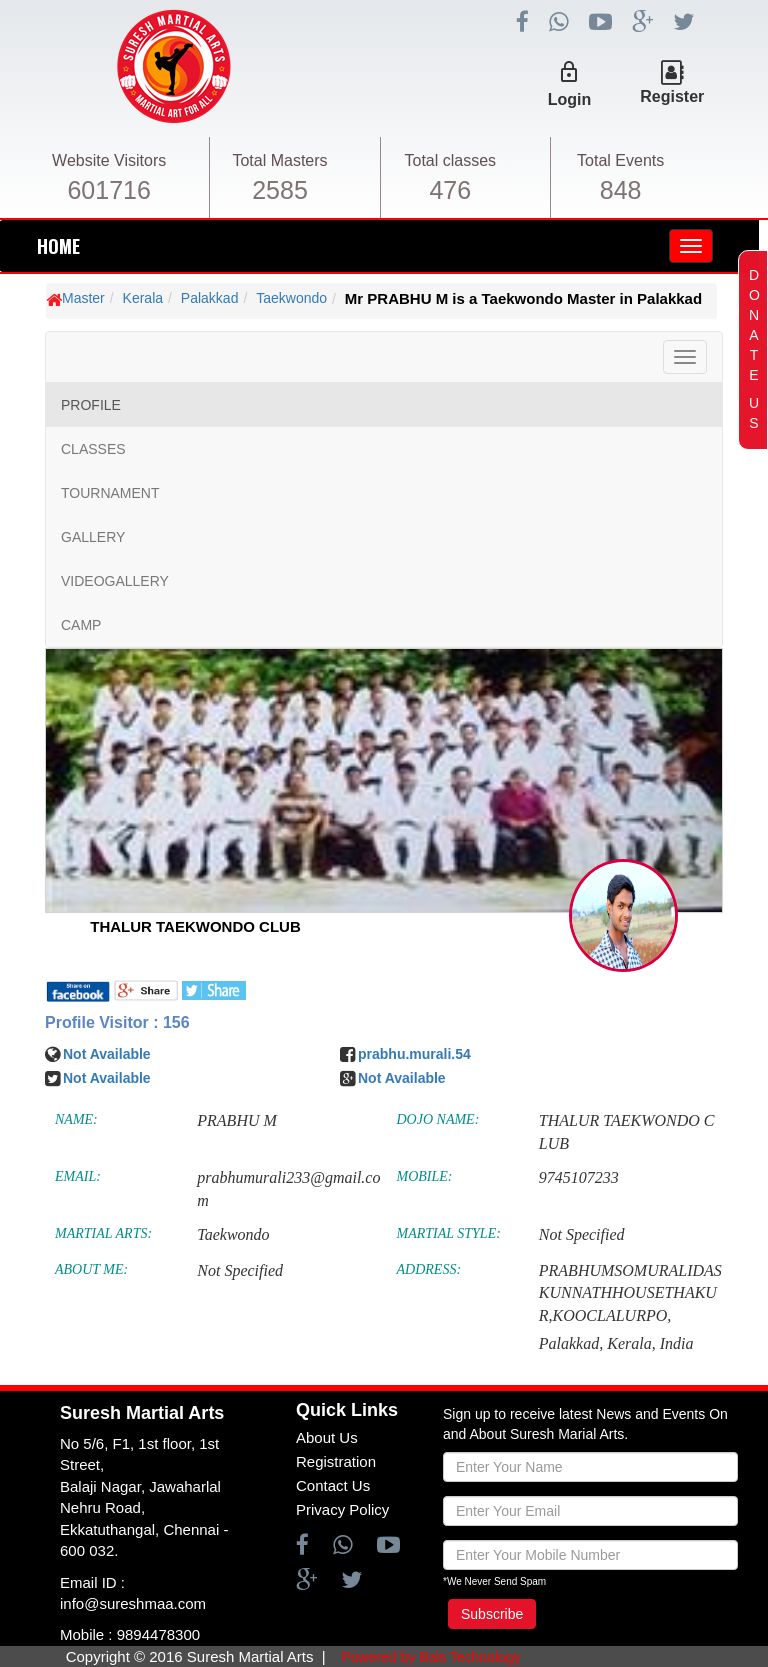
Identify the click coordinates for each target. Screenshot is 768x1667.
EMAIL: (78, 1176)
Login (570, 99)
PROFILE (91, 405)
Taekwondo (291, 298)
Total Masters (279, 160)
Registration (336, 1461)
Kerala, (631, 1343)
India (677, 1343)
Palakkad (210, 298)
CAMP (81, 625)
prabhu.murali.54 (414, 1054)
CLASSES (93, 449)
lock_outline (569, 72)
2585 (280, 190)
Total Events (620, 160)
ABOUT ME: (91, 1269)
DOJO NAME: (438, 1119)
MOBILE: (425, 1176)
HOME (58, 246)
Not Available (107, 1054)
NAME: (76, 1119)
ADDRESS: (429, 1269)
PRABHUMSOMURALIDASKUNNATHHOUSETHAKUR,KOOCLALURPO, (630, 1293)
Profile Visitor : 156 (117, 1022)
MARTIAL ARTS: (103, 1233)
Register (672, 96)
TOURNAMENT (110, 493)
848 (621, 190)
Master (83, 298)
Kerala (143, 298)
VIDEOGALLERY (115, 581)
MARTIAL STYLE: (449, 1233)
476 (450, 190)
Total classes (451, 160)
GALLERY (93, 537)
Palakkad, (571, 1343)
